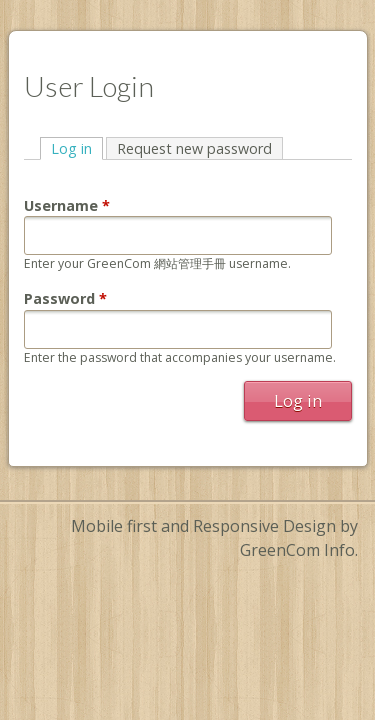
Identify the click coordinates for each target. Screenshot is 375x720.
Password (65, 298)
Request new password (194, 148)
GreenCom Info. (299, 550)
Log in (77, 148)
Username (67, 205)
